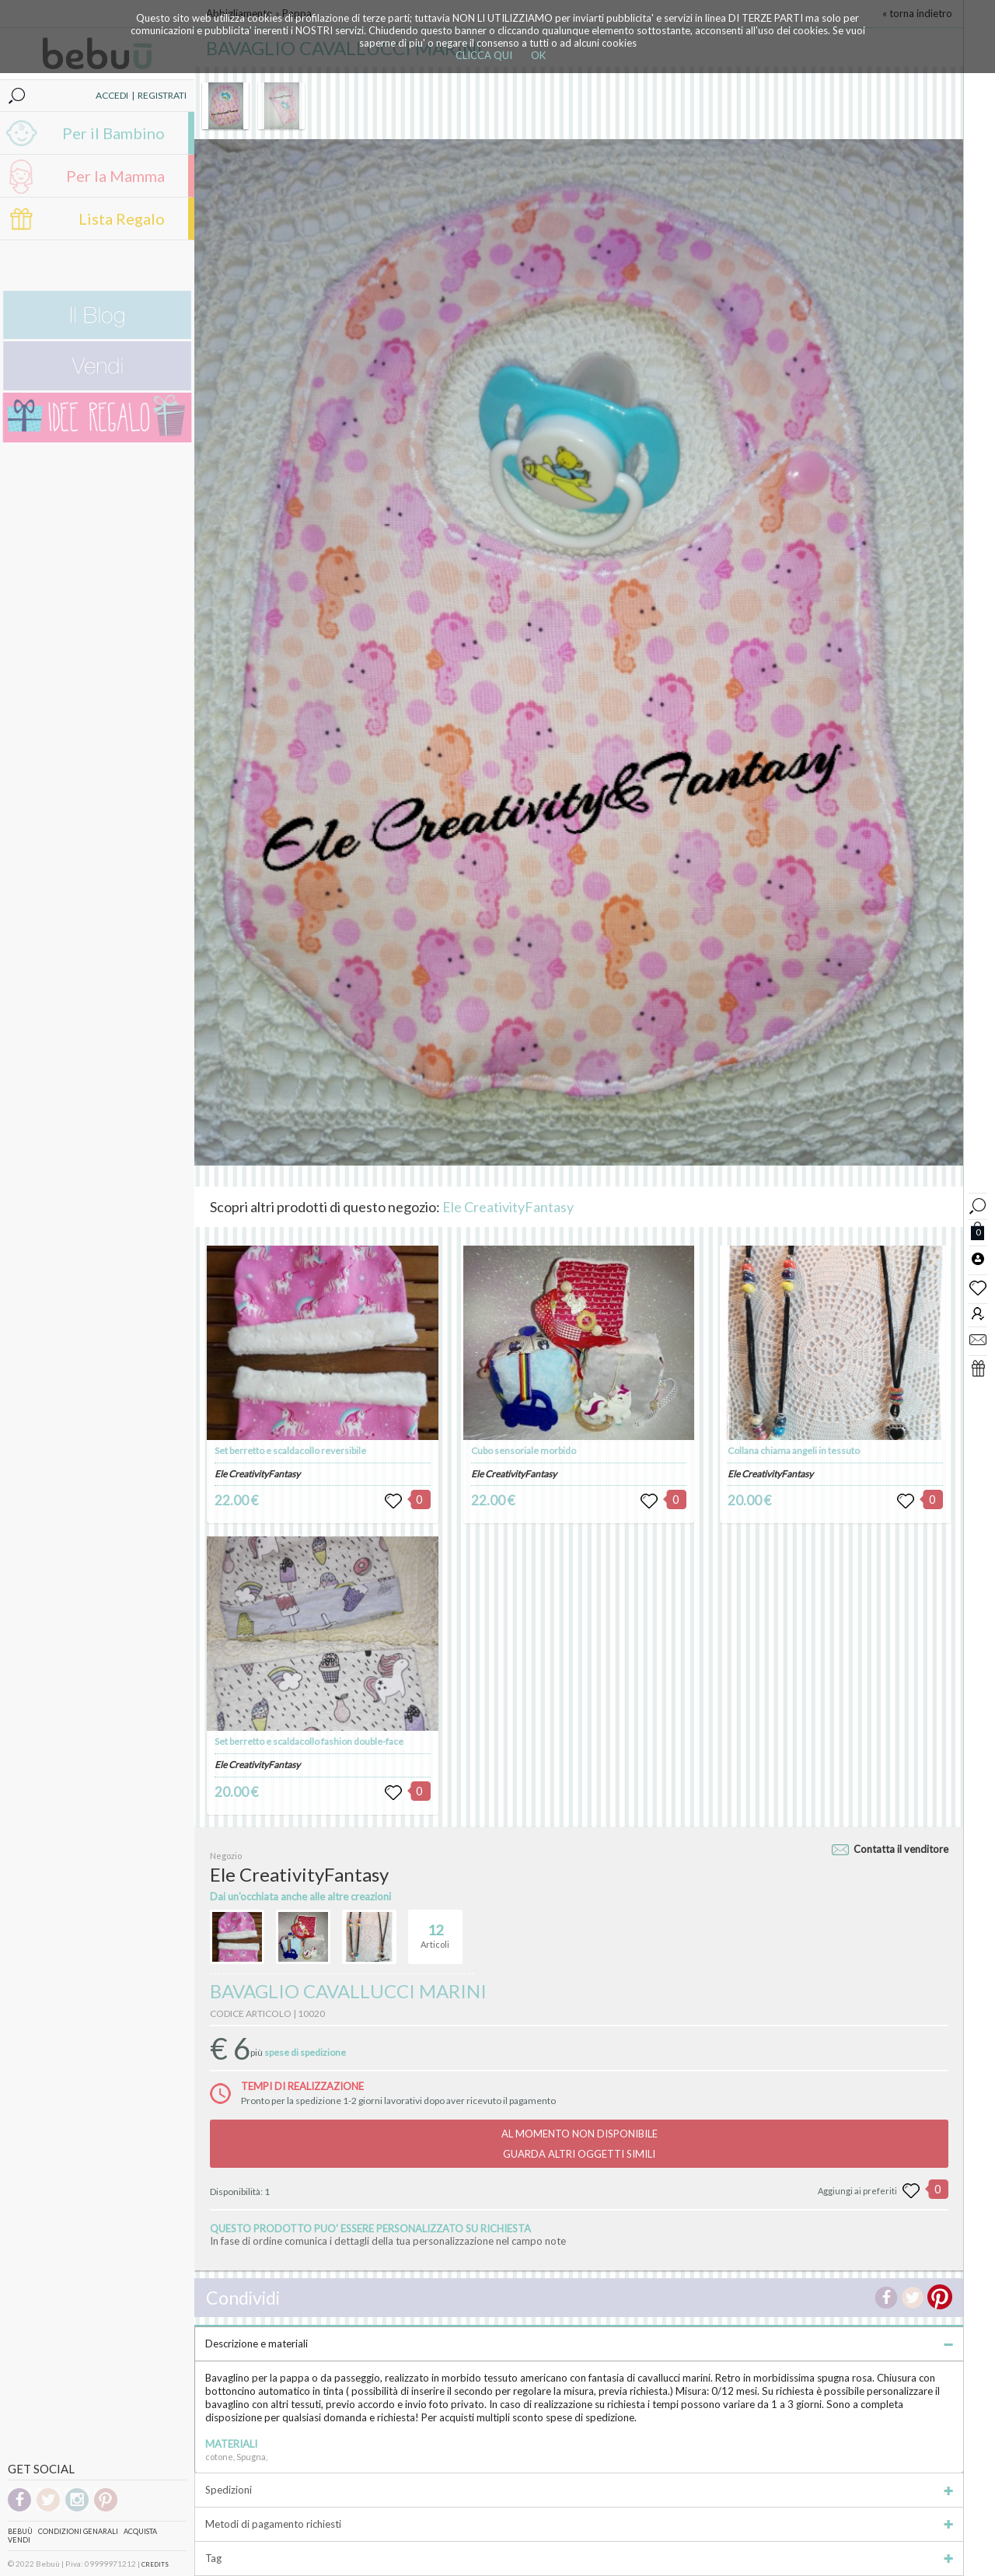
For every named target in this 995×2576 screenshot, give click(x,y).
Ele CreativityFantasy (508, 1206)
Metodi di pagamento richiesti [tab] (579, 2524)
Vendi (19, 2540)
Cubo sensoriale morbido (523, 1450)
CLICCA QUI (484, 55)
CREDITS (155, 2564)
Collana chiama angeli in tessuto (794, 1450)
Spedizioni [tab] (579, 2489)
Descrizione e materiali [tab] (579, 2343)
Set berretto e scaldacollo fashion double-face (309, 1741)
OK (538, 55)
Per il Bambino (113, 133)
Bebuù (20, 2531)
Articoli (435, 1930)
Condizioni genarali (78, 2531)
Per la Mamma (115, 175)
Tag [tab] (579, 2558)
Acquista (140, 2531)
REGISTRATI (162, 95)
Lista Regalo (122, 218)
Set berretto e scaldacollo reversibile (290, 1450)
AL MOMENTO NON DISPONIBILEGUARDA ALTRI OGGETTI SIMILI (579, 2143)
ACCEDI (112, 95)
